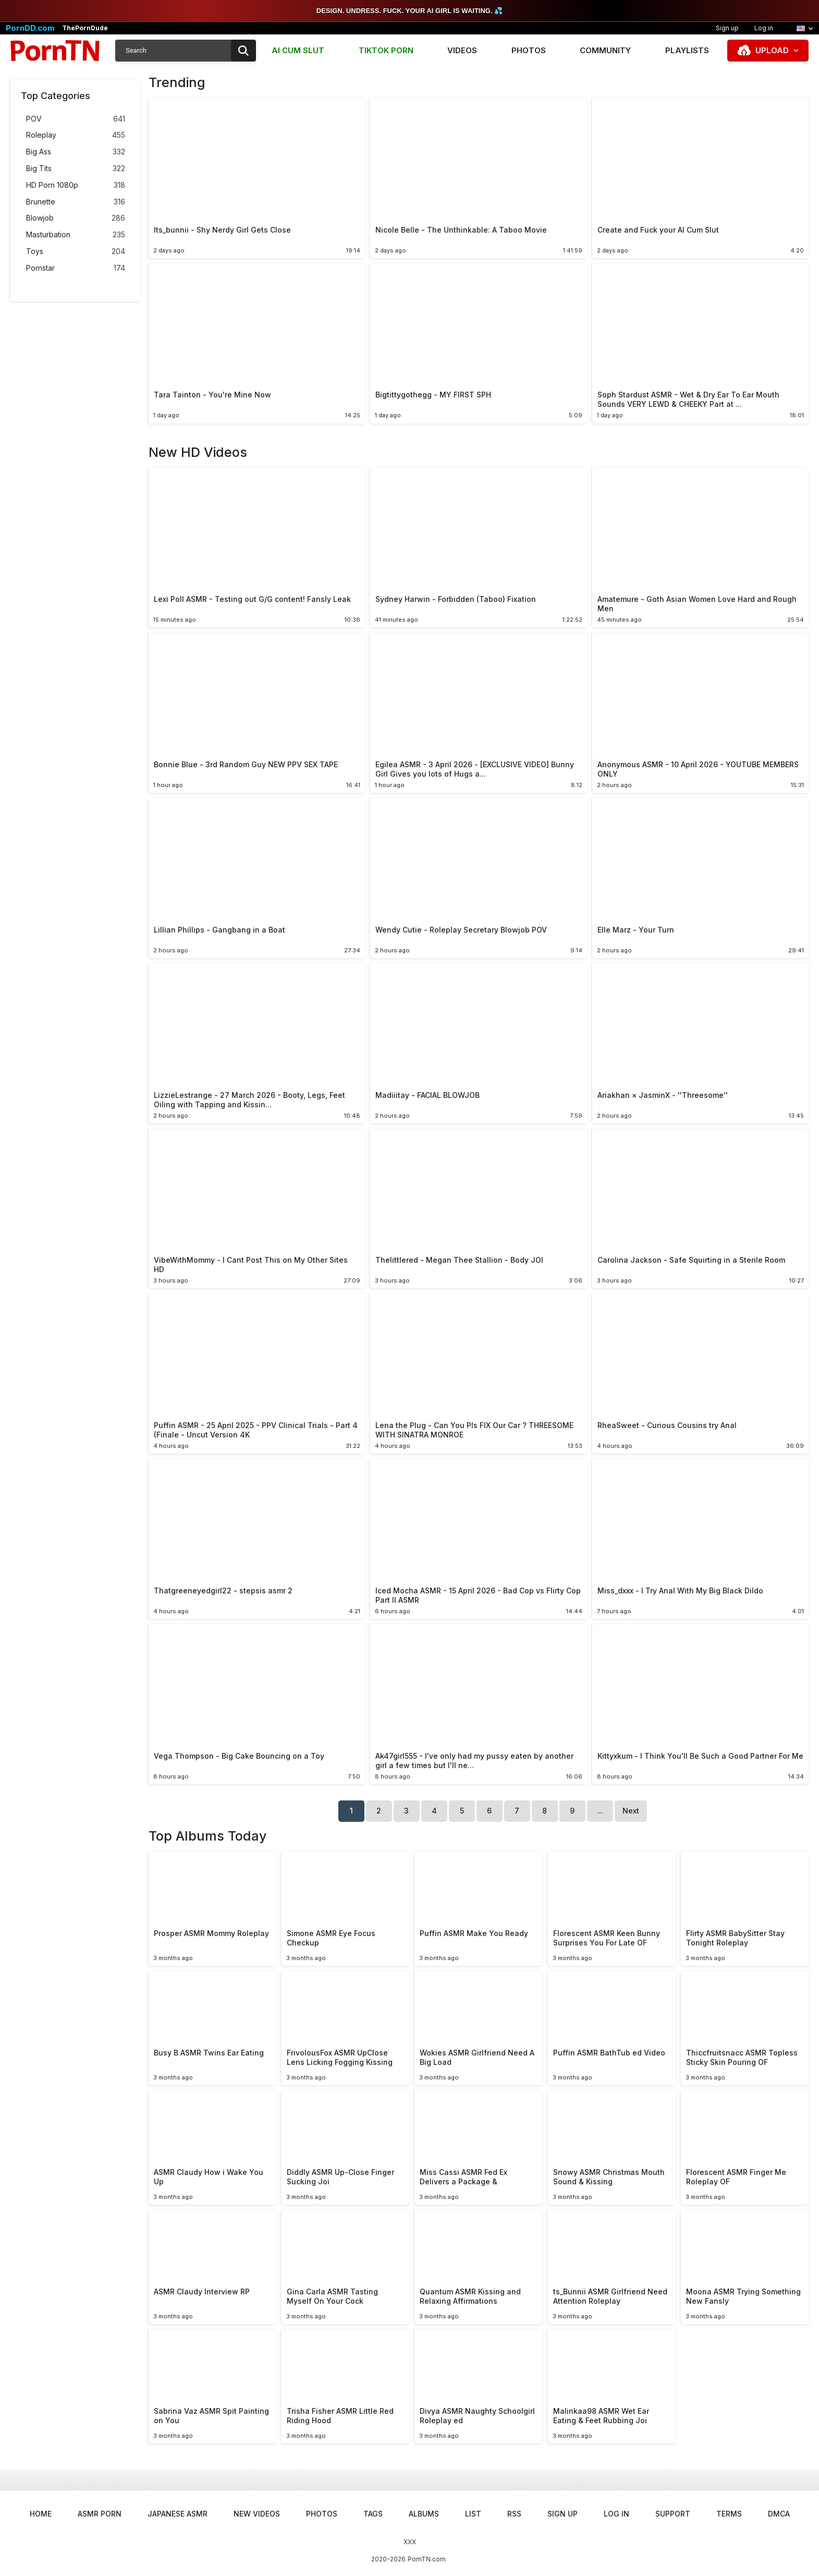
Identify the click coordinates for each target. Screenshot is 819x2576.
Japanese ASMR (177, 2513)
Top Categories (55, 95)
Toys (75, 251)
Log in (763, 28)
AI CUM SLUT (298, 50)
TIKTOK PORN (386, 50)
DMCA (779, 2513)
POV (75, 119)
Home (41, 2513)
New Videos (257, 2513)
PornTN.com (427, 2559)
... (600, 1810)
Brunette (75, 202)
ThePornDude (85, 28)
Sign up (727, 28)
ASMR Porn (99, 2513)
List (473, 2513)
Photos (528, 50)
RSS (514, 2513)
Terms (729, 2513)
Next (630, 1810)
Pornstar (75, 268)
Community (605, 50)
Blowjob (75, 218)
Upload (772, 50)
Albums (424, 2513)
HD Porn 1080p (75, 185)
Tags (373, 2513)
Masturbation (75, 235)
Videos (462, 50)
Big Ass (75, 152)
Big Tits (75, 168)
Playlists (687, 50)
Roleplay (75, 135)
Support (672, 2513)
